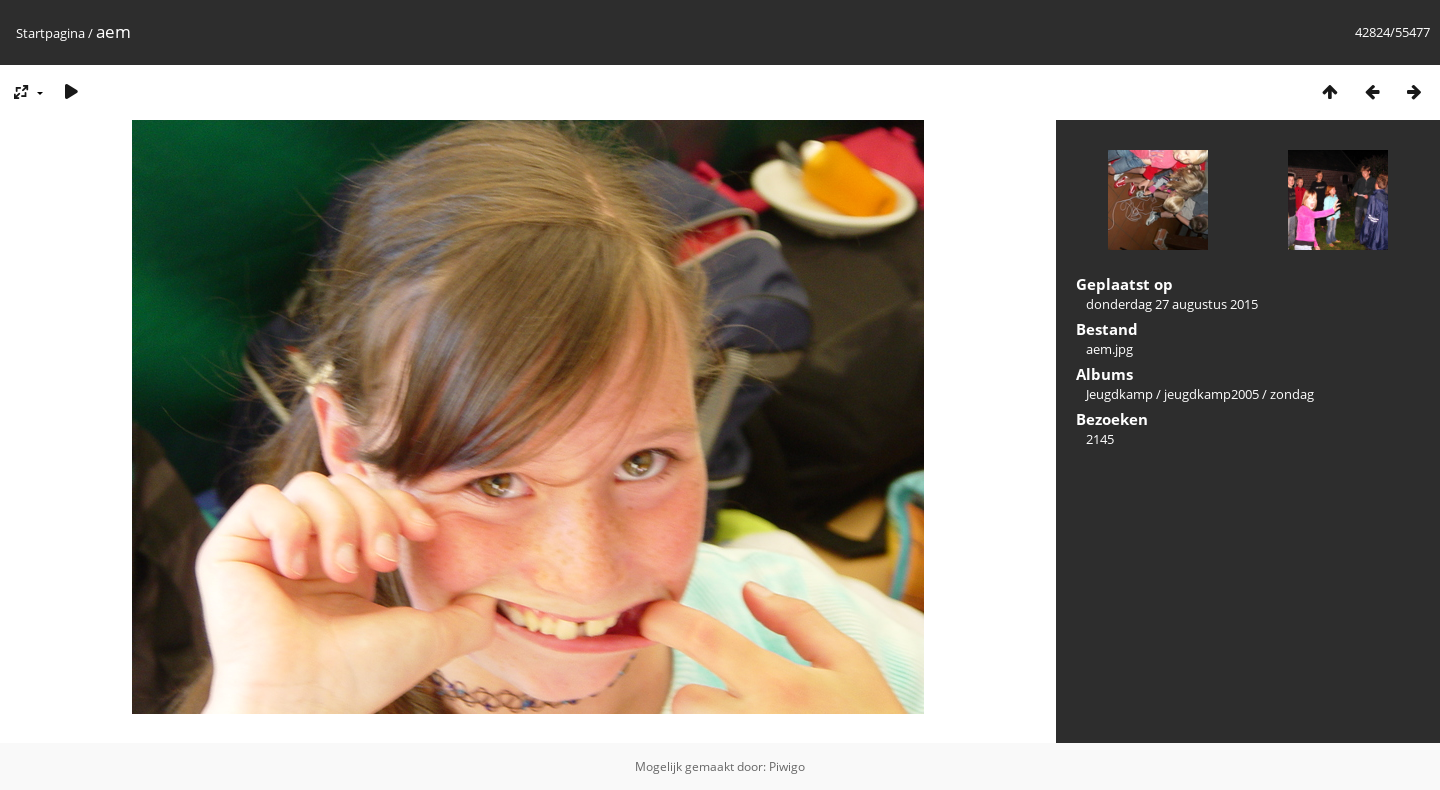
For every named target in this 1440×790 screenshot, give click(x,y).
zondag (1292, 394)
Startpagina (50, 33)
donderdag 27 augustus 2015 (1172, 304)
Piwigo (787, 766)
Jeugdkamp (1119, 394)
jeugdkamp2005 (1211, 394)
